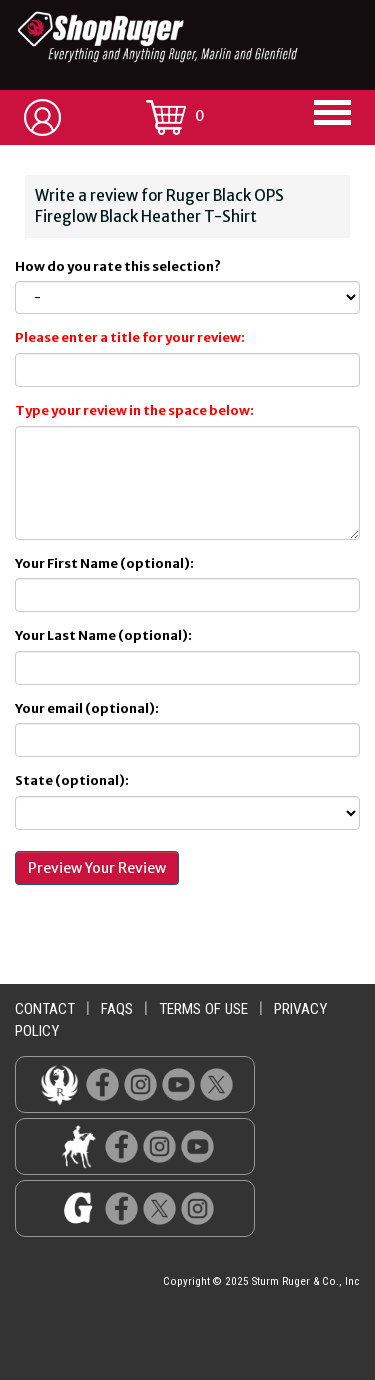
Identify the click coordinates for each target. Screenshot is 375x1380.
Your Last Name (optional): (103, 635)
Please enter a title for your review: (130, 337)
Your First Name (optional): (104, 563)
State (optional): (72, 780)
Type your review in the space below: (134, 410)
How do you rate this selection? (120, 266)
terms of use (203, 1009)
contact (45, 1009)
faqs (117, 1009)
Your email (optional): (87, 708)
